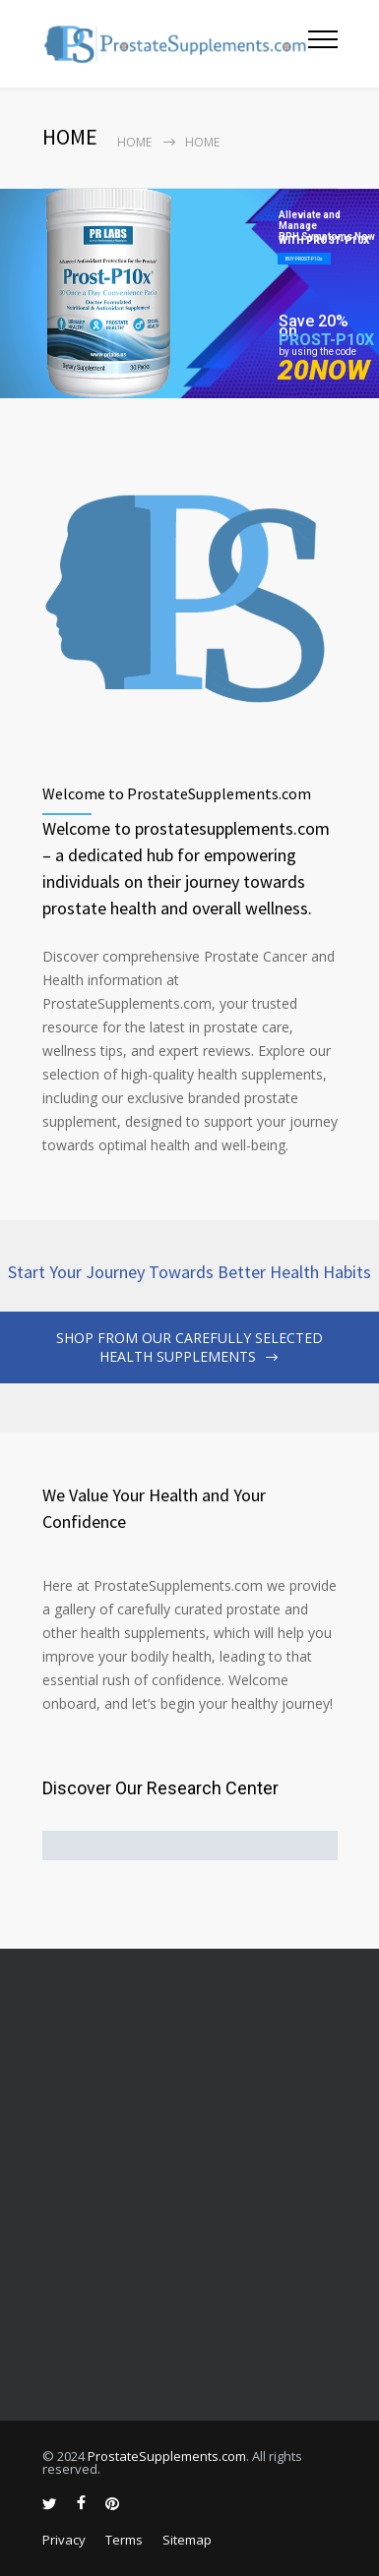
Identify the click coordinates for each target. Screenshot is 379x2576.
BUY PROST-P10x (304, 259)
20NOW (324, 370)
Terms (124, 2539)
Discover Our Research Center (160, 1788)
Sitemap (187, 2539)
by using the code (317, 351)
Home (134, 142)
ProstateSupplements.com (167, 2456)
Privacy (64, 2539)
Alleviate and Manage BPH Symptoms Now (327, 220)
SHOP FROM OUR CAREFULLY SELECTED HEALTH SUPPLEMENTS (189, 1347)
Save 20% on (313, 326)
